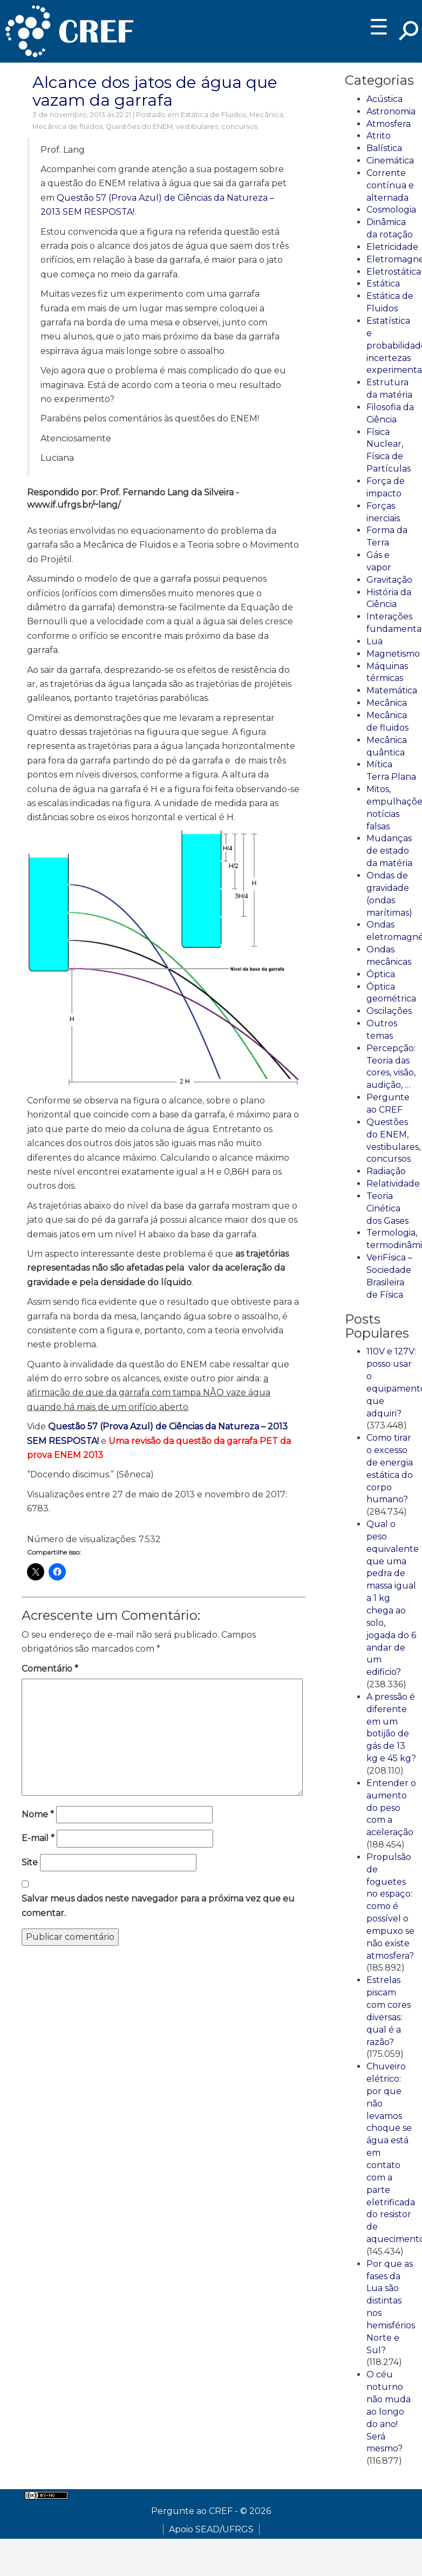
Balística (384, 148)
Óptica (380, 974)
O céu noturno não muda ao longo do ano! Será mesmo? (388, 2411)
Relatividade (393, 1183)
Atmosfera (388, 124)
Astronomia (391, 111)
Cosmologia (391, 210)
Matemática (391, 690)
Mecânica (266, 115)
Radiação (386, 1171)
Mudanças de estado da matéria (389, 850)
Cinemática (390, 160)
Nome (38, 1814)
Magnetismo (393, 654)
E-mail (38, 1838)
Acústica (384, 99)
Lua (374, 641)
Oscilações (389, 1011)
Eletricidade (392, 247)
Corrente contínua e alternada (390, 185)
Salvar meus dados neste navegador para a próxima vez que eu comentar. (158, 1905)
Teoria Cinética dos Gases (387, 1208)
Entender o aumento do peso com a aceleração (391, 1807)
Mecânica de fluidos (67, 126)
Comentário (50, 1669)
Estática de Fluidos (213, 115)
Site (30, 1862)
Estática (383, 283)
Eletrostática (393, 272)
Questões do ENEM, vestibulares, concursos (181, 126)
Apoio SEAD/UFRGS (211, 2529)
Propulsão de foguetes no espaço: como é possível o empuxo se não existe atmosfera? (390, 1906)
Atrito (378, 136)
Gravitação (389, 580)
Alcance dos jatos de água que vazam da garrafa (154, 91)
